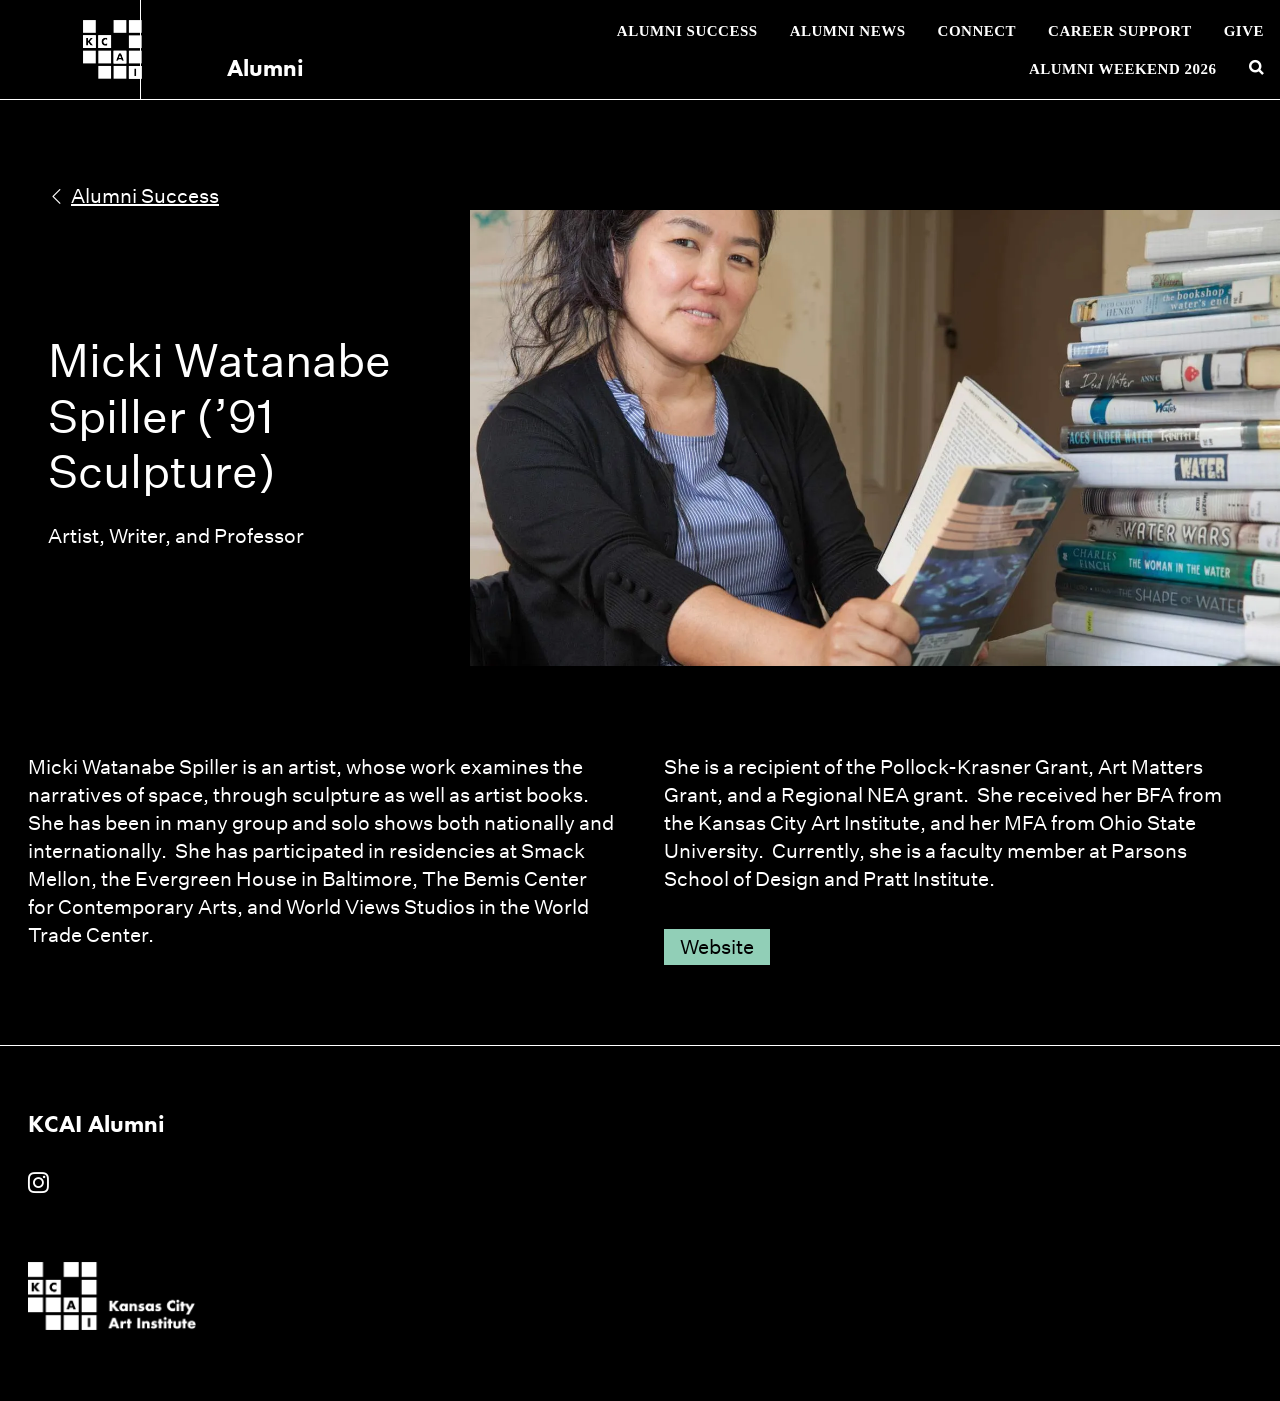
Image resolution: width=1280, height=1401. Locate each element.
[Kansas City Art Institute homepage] (112, 49)
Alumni (222, 67)
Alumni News (848, 31)
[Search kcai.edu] (1257, 69)
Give (1244, 31)
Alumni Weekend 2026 (1123, 69)
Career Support (1120, 31)
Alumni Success (687, 31)
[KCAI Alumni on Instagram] (38, 1184)
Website (717, 947)
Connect (977, 31)
